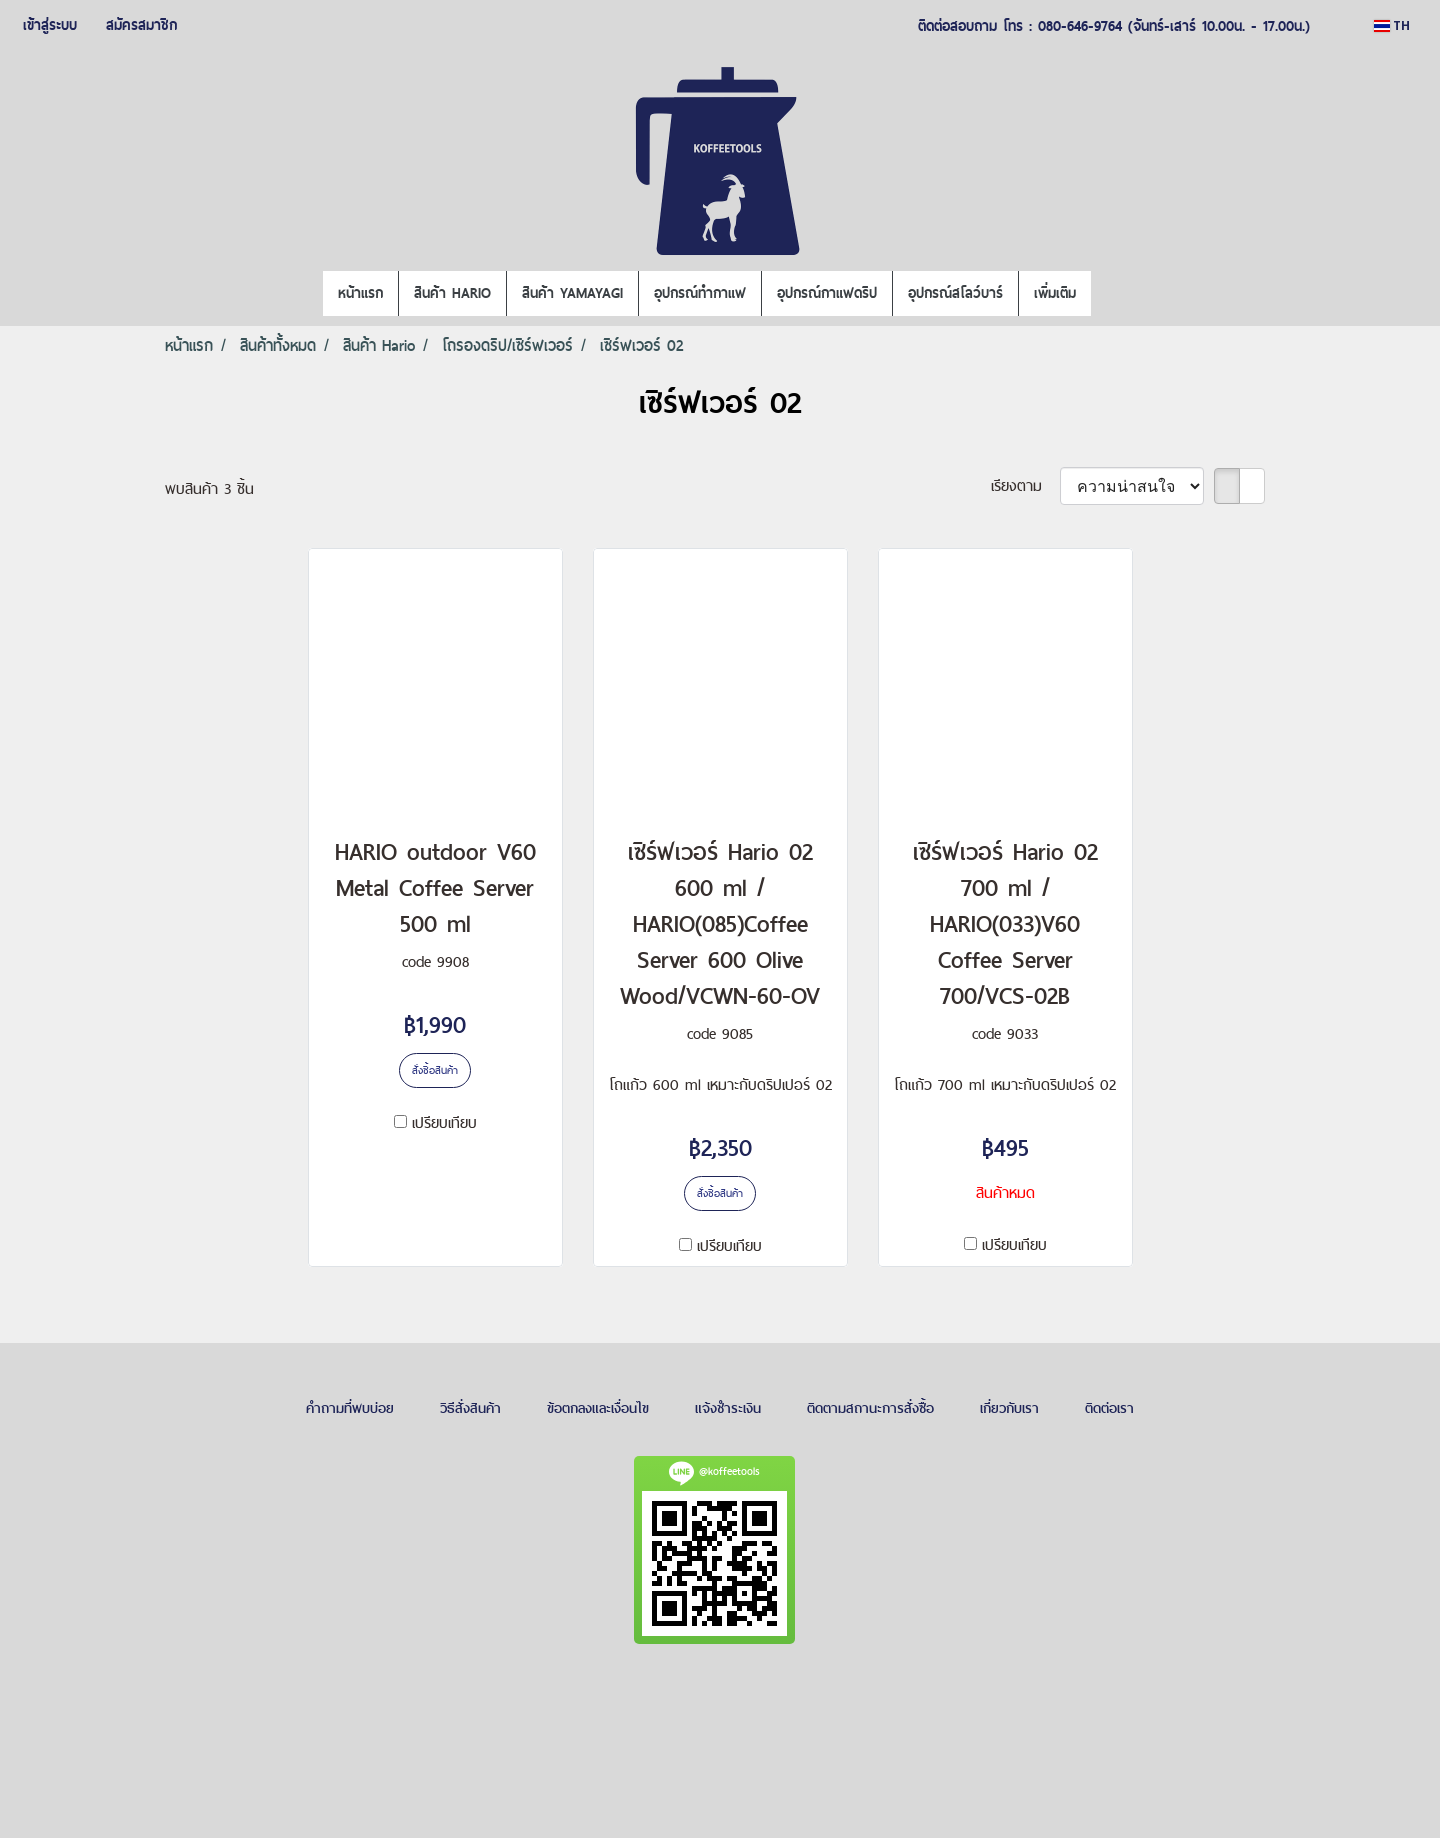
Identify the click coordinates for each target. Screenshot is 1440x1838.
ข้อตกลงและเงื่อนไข (598, 1408)
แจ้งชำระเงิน (728, 1408)
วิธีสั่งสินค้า (470, 1408)
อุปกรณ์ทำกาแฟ (700, 293)
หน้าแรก (360, 293)
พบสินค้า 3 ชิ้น (209, 488)
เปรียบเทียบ (444, 1122)
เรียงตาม (1025, 485)
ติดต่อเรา (1109, 1408)
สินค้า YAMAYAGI (572, 293)
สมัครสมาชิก (141, 25)
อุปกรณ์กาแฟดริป (827, 293)
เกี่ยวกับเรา (1009, 1408)
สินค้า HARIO (452, 293)
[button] (1109, 294)
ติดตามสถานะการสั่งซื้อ (870, 1408)
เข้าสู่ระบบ (50, 25)
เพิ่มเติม (1055, 293)
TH (1392, 25)
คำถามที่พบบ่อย (350, 1408)
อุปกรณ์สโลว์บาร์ (955, 293)
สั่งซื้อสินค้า (435, 1070)
